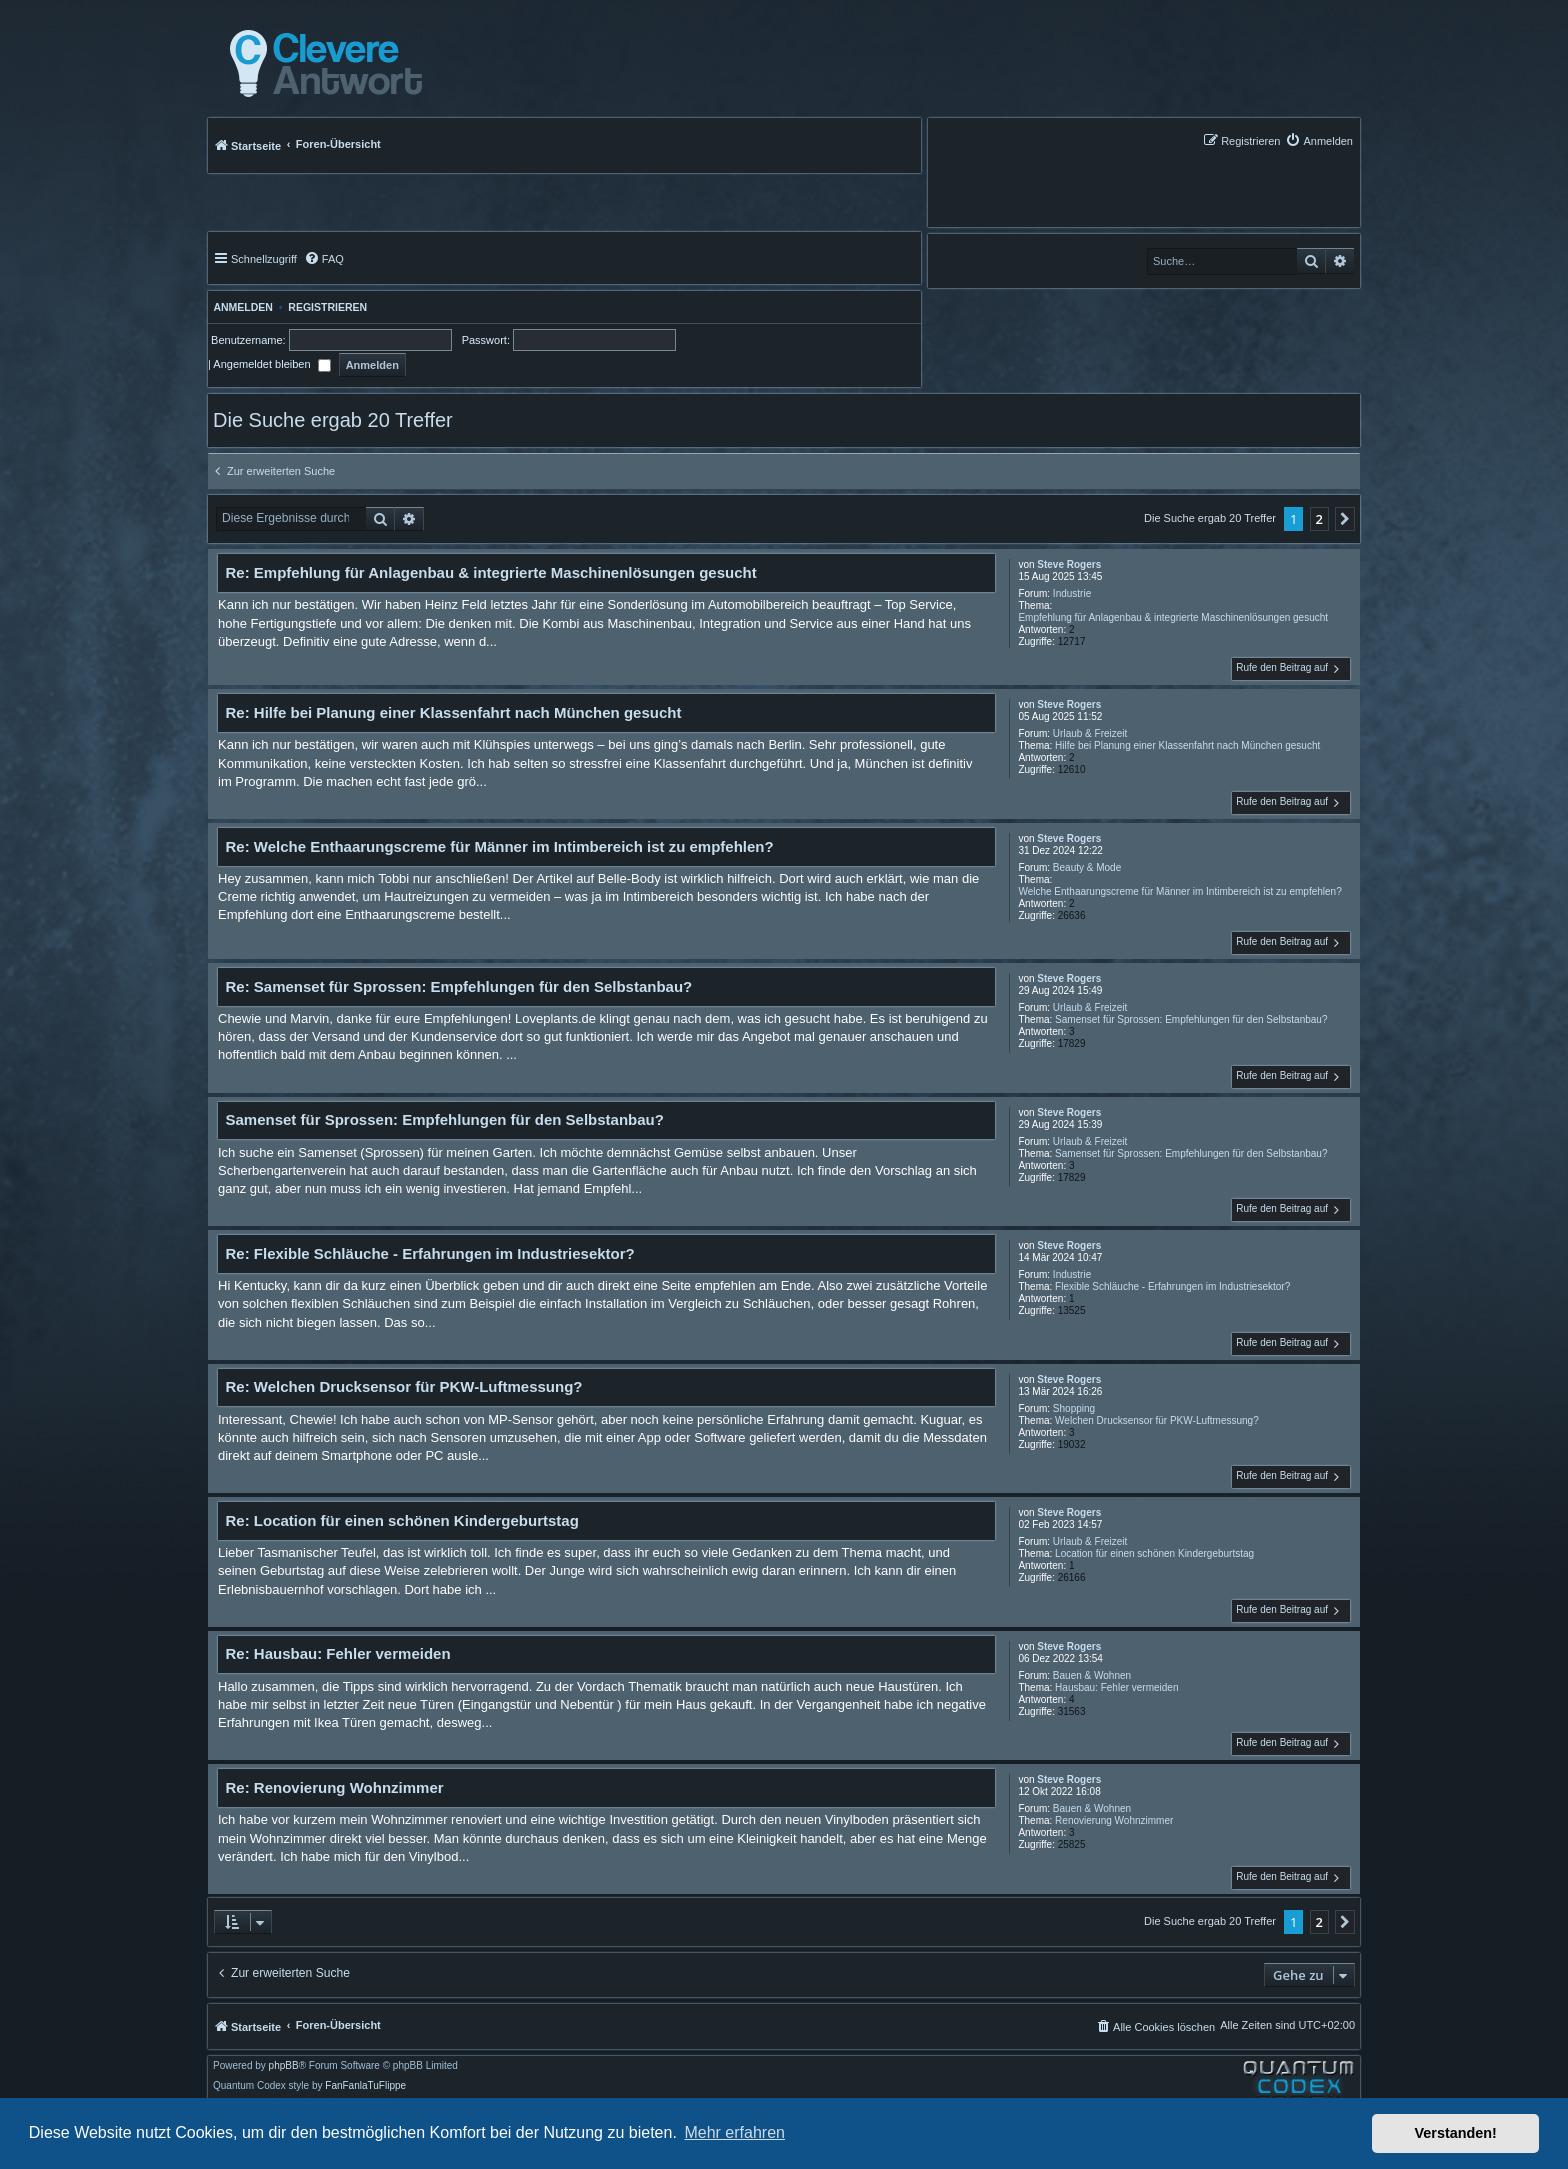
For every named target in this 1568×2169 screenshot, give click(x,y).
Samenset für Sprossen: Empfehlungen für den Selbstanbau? (1191, 1019)
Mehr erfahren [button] (734, 2132)
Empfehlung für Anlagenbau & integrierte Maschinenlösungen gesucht (1173, 617)
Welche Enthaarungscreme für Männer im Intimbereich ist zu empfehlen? (1179, 891)
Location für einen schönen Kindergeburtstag (1154, 1553)
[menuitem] (1319, 140)
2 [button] (1319, 519)
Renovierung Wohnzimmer (1114, 1820)
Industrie (1072, 593)
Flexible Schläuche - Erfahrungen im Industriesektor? (1172, 1286)
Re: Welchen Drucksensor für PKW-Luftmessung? (404, 1386)
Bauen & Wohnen (1092, 1675)
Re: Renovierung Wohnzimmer (335, 1787)
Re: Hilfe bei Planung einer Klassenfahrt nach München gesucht (454, 712)
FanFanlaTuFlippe (365, 2086)
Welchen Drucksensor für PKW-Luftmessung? (1157, 1420)
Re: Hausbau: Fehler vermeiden (338, 1653)
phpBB (284, 2066)
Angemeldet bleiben (271, 364)
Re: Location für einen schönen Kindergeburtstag (402, 1520)
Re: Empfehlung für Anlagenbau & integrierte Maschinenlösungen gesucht (491, 572)
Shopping (1074, 1408)
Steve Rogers (1069, 564)
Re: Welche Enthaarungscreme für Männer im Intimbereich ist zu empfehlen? (500, 846)
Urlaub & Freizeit (1090, 733)
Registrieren (327, 307)
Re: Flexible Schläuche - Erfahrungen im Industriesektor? (430, 1253)
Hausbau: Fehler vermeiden (1116, 1687)
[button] (1345, 519)
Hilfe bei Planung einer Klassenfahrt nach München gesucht (1187, 745)
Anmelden (240, 307)
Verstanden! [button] (1456, 2133)
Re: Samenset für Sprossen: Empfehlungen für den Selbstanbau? (459, 986)
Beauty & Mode (1087, 867)
